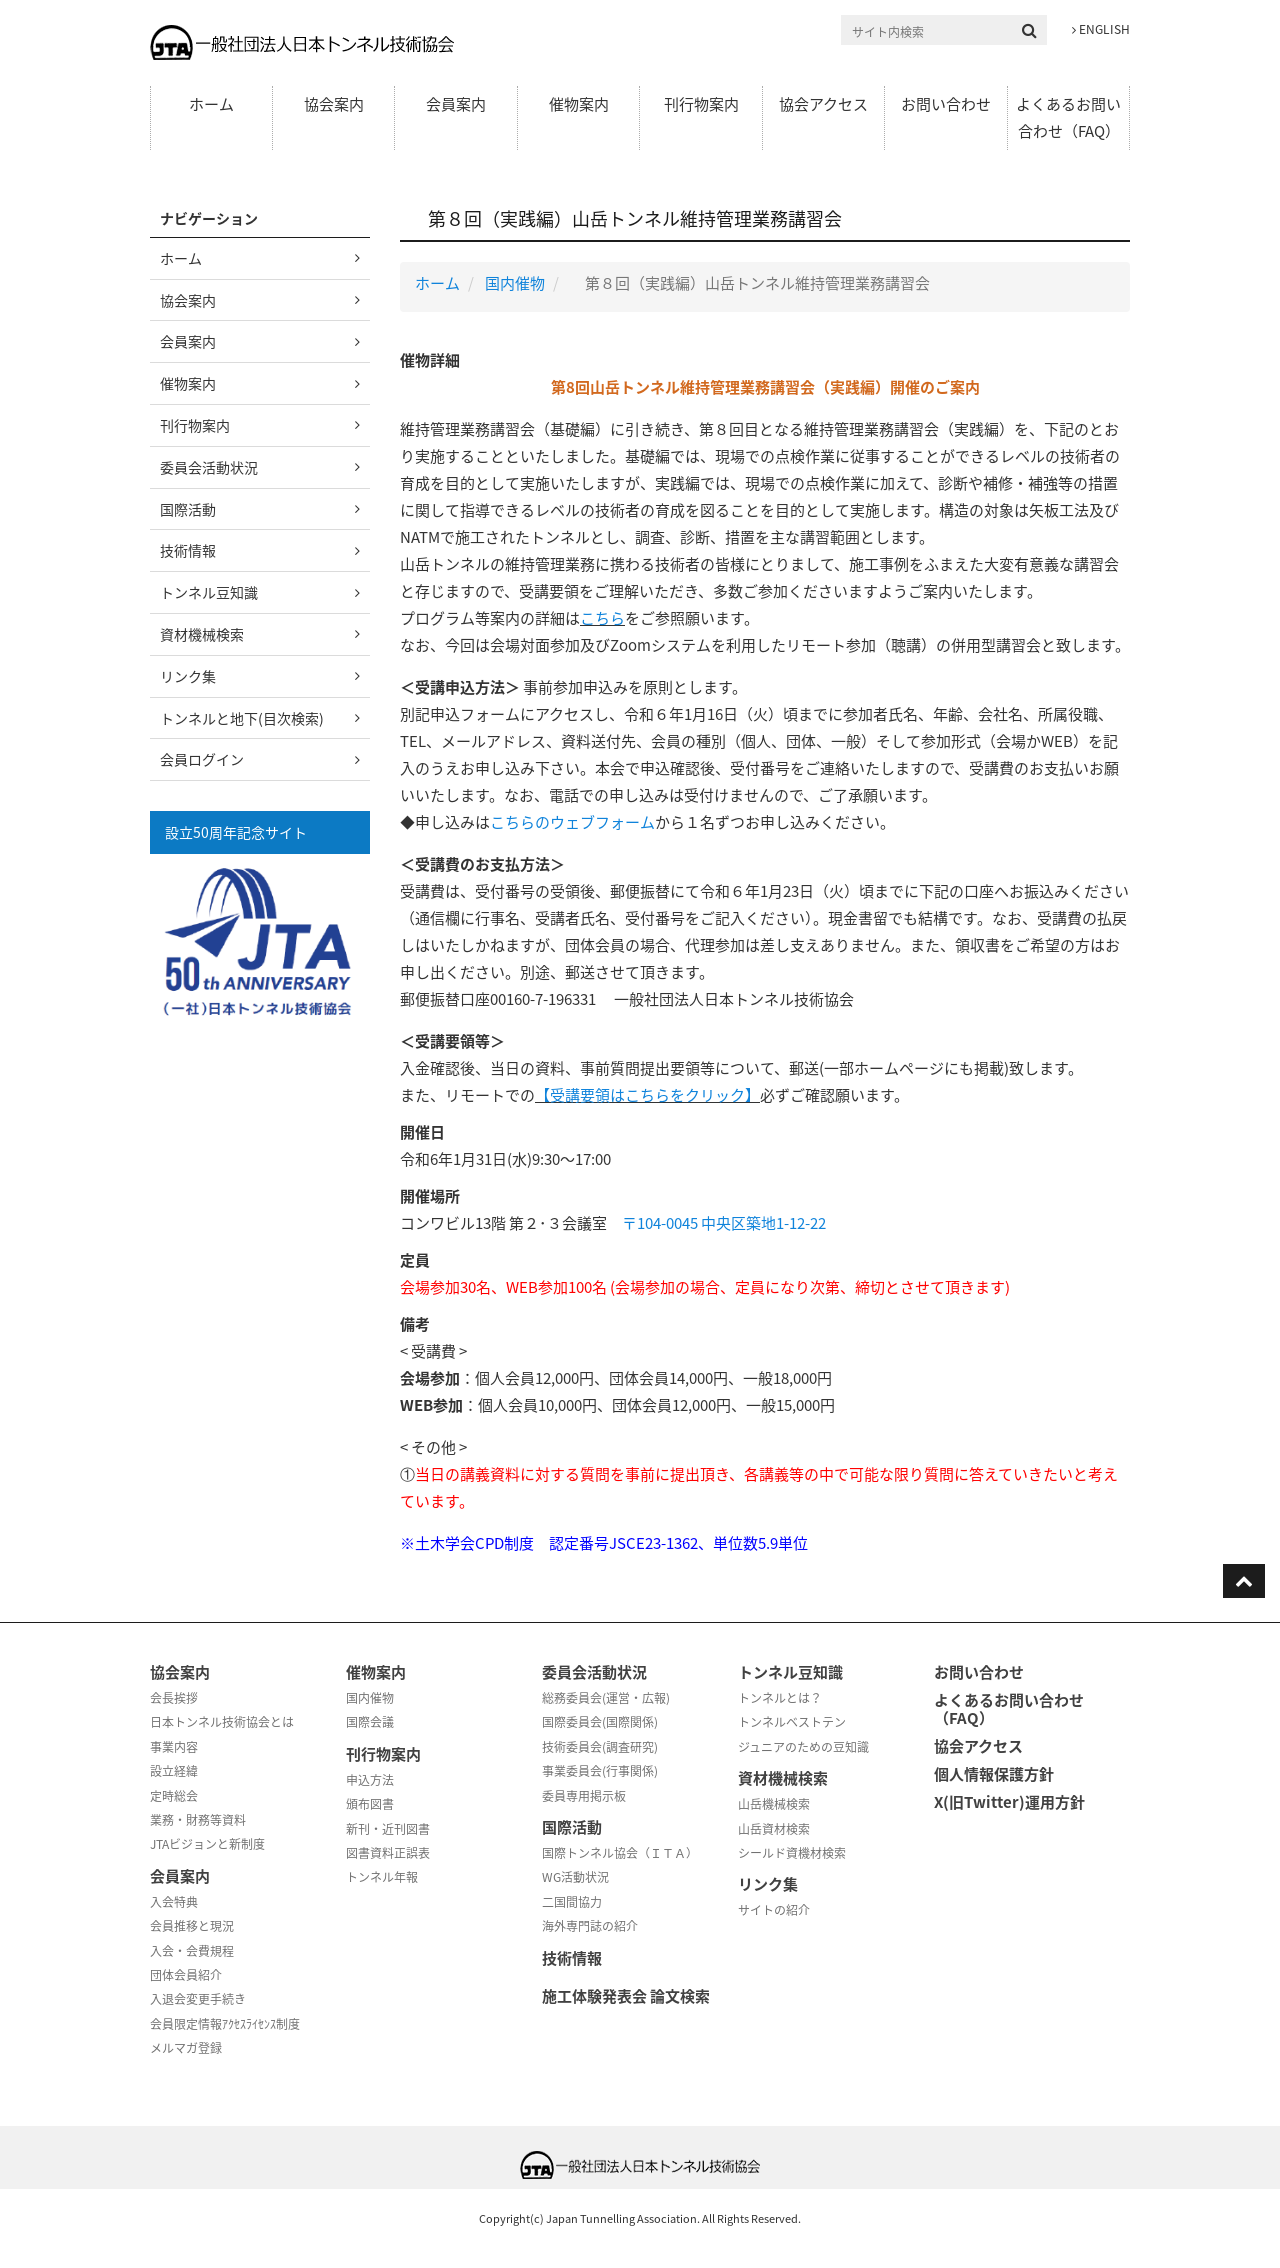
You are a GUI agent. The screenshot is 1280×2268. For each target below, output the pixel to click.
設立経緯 (174, 1771)
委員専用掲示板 (584, 1796)
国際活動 (188, 509)
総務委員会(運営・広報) (606, 1698)
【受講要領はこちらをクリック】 (647, 1095)
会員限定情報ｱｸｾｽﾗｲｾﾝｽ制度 (225, 2024)
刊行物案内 (701, 104)
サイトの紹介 (774, 1910)
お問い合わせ (946, 104)
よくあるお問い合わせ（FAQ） (1068, 117)
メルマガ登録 (186, 2048)
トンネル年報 (382, 1877)
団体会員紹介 (186, 1975)
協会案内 (334, 104)
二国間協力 (572, 1902)
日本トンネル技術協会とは (222, 1722)
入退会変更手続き (198, 1999)
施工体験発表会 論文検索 (626, 1996)
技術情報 (188, 550)
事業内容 (174, 1747)
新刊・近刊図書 (388, 1829)
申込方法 (370, 1780)
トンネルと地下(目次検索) (242, 718)
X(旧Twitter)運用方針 (1009, 1802)
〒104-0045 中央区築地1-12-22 (724, 1223)
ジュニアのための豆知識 (803, 1747)
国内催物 (515, 283)
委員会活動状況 (209, 467)
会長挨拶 (174, 1698)
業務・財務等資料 (198, 1820)
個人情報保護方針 (994, 1774)
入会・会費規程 (192, 1951)
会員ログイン (202, 759)
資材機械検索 (202, 634)
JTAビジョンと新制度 (207, 1844)
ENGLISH (1101, 29)
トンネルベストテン (792, 1722)
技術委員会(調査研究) (600, 1747)
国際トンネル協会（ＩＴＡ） (620, 1853)
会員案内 (456, 104)
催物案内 (579, 104)
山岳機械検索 (774, 1804)
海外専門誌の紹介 (590, 1926)
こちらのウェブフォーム (572, 822)
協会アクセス (823, 104)
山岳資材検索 (774, 1829)
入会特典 (174, 1902)
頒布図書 (370, 1804)
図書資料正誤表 (388, 1853)
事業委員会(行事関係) (600, 1771)
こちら (602, 618)
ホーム (211, 104)
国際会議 (370, 1722)
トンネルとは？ (780, 1698)
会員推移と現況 (192, 1926)
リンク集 (188, 676)
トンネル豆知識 (209, 592)
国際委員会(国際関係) (600, 1722)
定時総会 (174, 1796)
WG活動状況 (575, 1877)
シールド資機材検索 (792, 1853)
